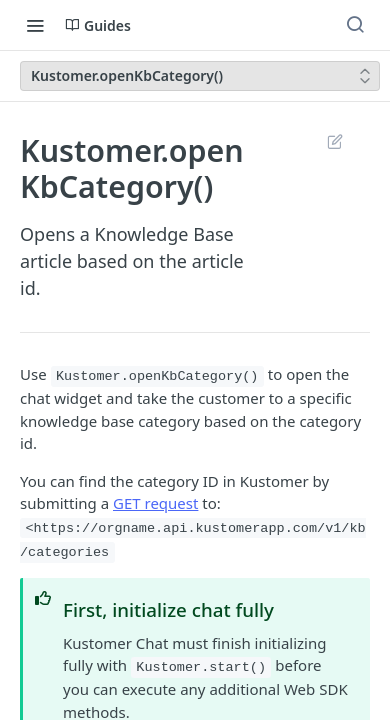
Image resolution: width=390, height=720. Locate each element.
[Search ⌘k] (355, 25)
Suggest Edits (334, 141)
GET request (155, 503)
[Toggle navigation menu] (35, 25)
